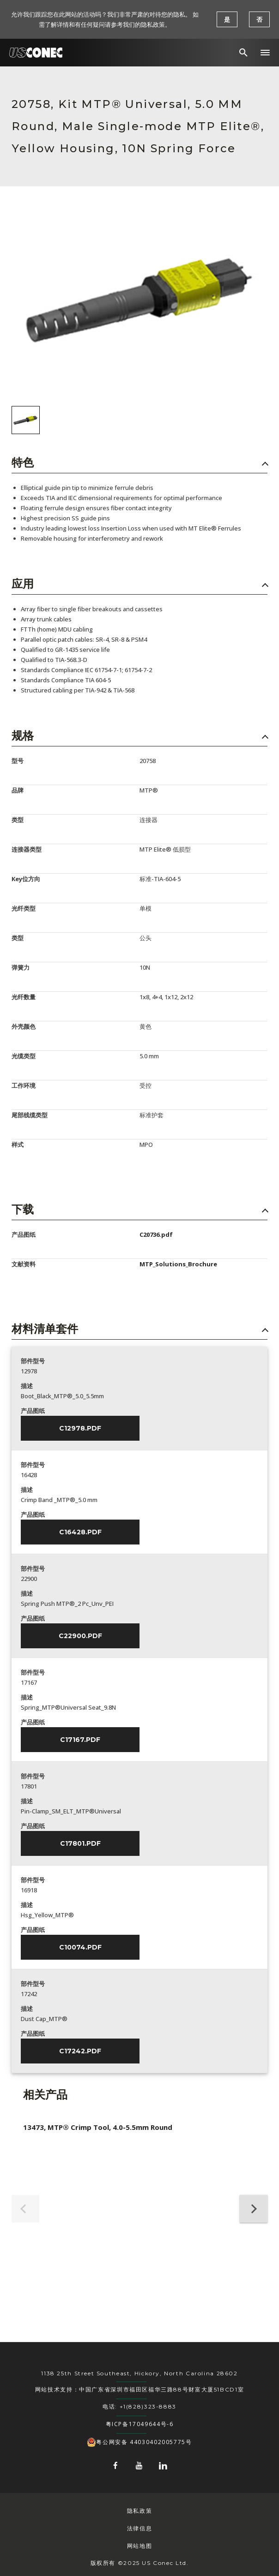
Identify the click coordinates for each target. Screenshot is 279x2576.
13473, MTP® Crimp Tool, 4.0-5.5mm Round (97, 2127)
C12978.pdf (80, 1428)
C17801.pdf (80, 1843)
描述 (27, 1386)
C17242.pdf (80, 2051)
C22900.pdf (80, 1636)
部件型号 (33, 1361)
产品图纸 (33, 1411)
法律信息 (139, 2528)
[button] (265, 52)
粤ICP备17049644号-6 (140, 2424)
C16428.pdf (80, 1532)
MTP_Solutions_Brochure (178, 1264)
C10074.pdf (80, 1947)
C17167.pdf (80, 1739)
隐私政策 (139, 2511)
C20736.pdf (156, 1234)
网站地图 (139, 2546)
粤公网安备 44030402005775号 (139, 2442)
